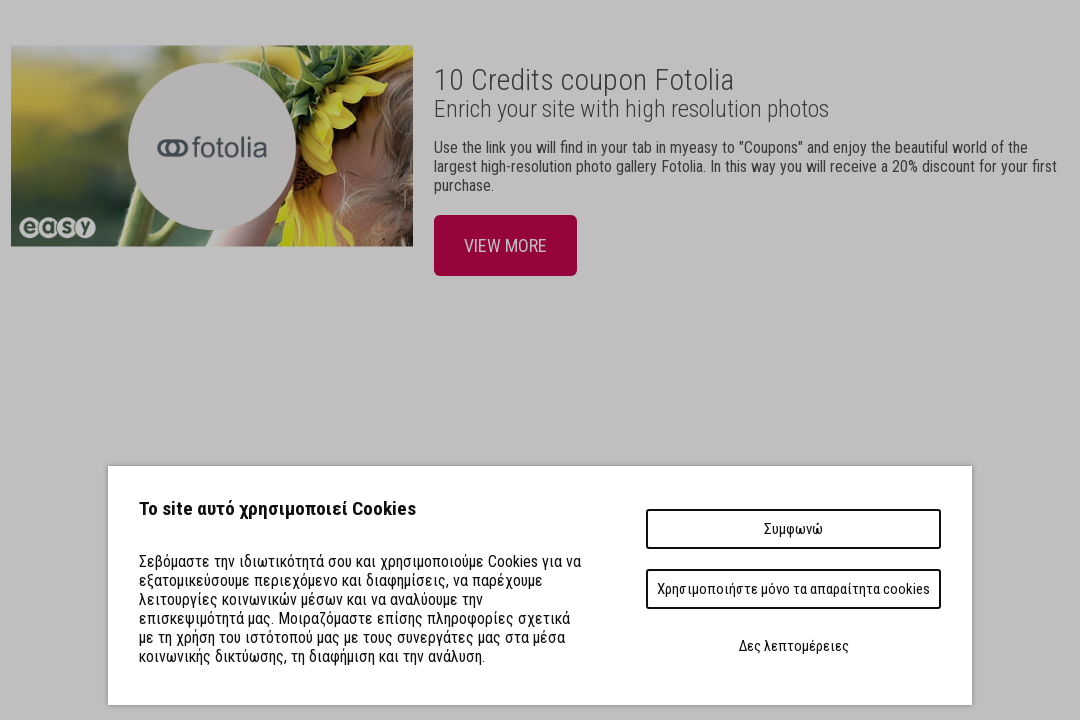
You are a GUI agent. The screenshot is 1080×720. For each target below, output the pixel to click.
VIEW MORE (505, 245)
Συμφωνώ (793, 529)
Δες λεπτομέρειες (794, 646)
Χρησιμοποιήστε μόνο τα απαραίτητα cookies (793, 589)
